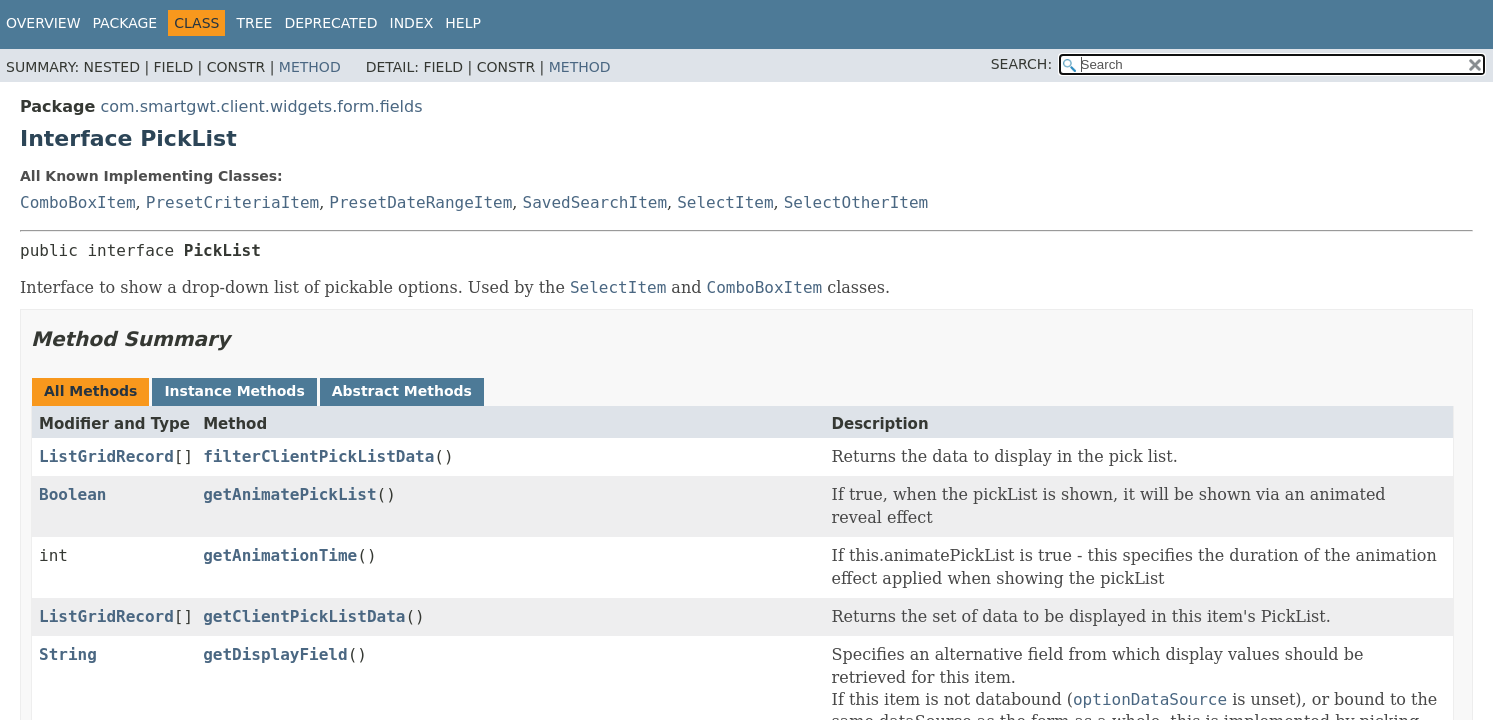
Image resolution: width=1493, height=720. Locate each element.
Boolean (72, 494)
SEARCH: (1021, 64)
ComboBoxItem (78, 202)
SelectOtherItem (856, 202)
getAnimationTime (280, 555)
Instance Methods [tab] (234, 391)
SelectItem (725, 202)
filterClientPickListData (318, 456)
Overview (43, 23)
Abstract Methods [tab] (402, 391)
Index (412, 23)
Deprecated (330, 23)
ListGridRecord (106, 456)
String (68, 654)
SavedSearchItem (595, 202)
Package (125, 23)
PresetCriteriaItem (232, 202)
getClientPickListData (304, 616)
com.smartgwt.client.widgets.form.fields (261, 106)
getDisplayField (275, 654)
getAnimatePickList (289, 494)
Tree (254, 23)
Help (463, 23)
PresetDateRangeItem (420, 202)
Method (310, 67)
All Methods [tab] (90, 391)
